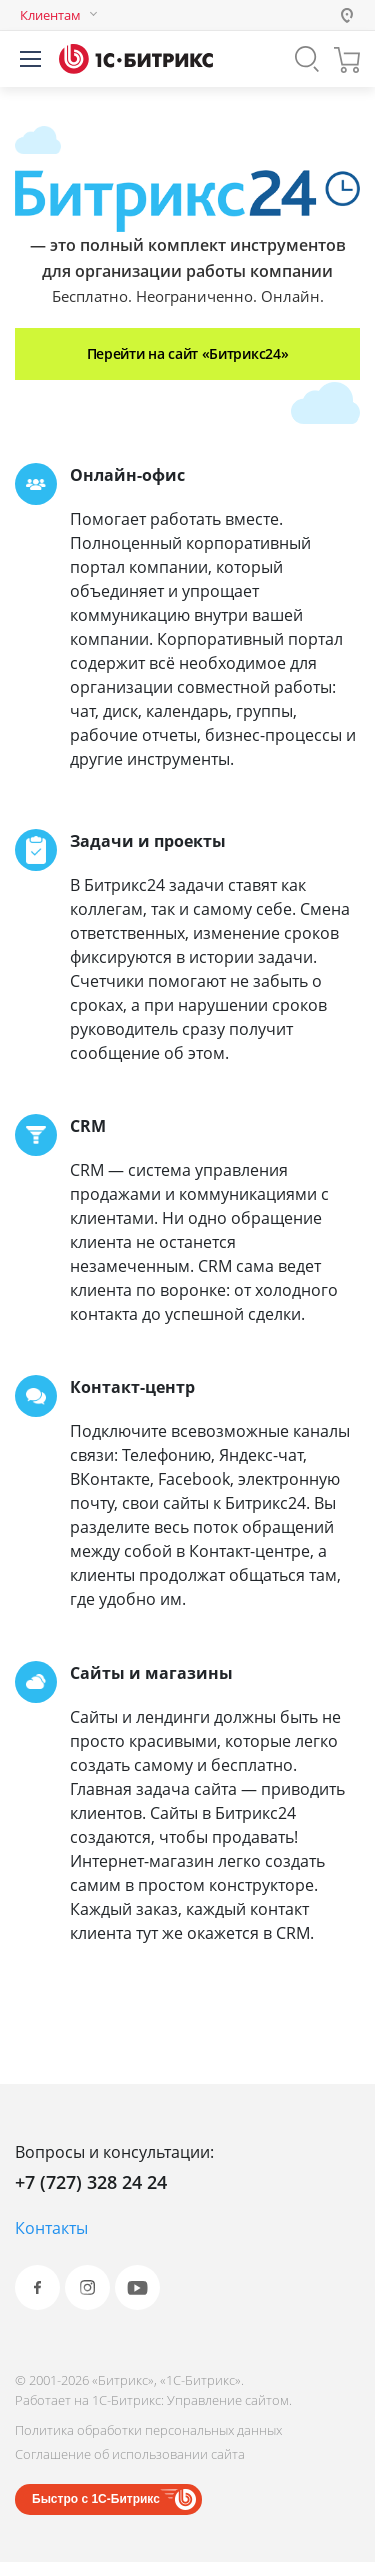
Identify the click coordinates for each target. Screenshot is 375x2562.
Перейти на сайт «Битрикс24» (188, 353)
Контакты (51, 2228)
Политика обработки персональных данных (148, 2430)
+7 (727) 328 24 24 (91, 2182)
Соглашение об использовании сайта (130, 2454)
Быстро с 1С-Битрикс (96, 2499)
